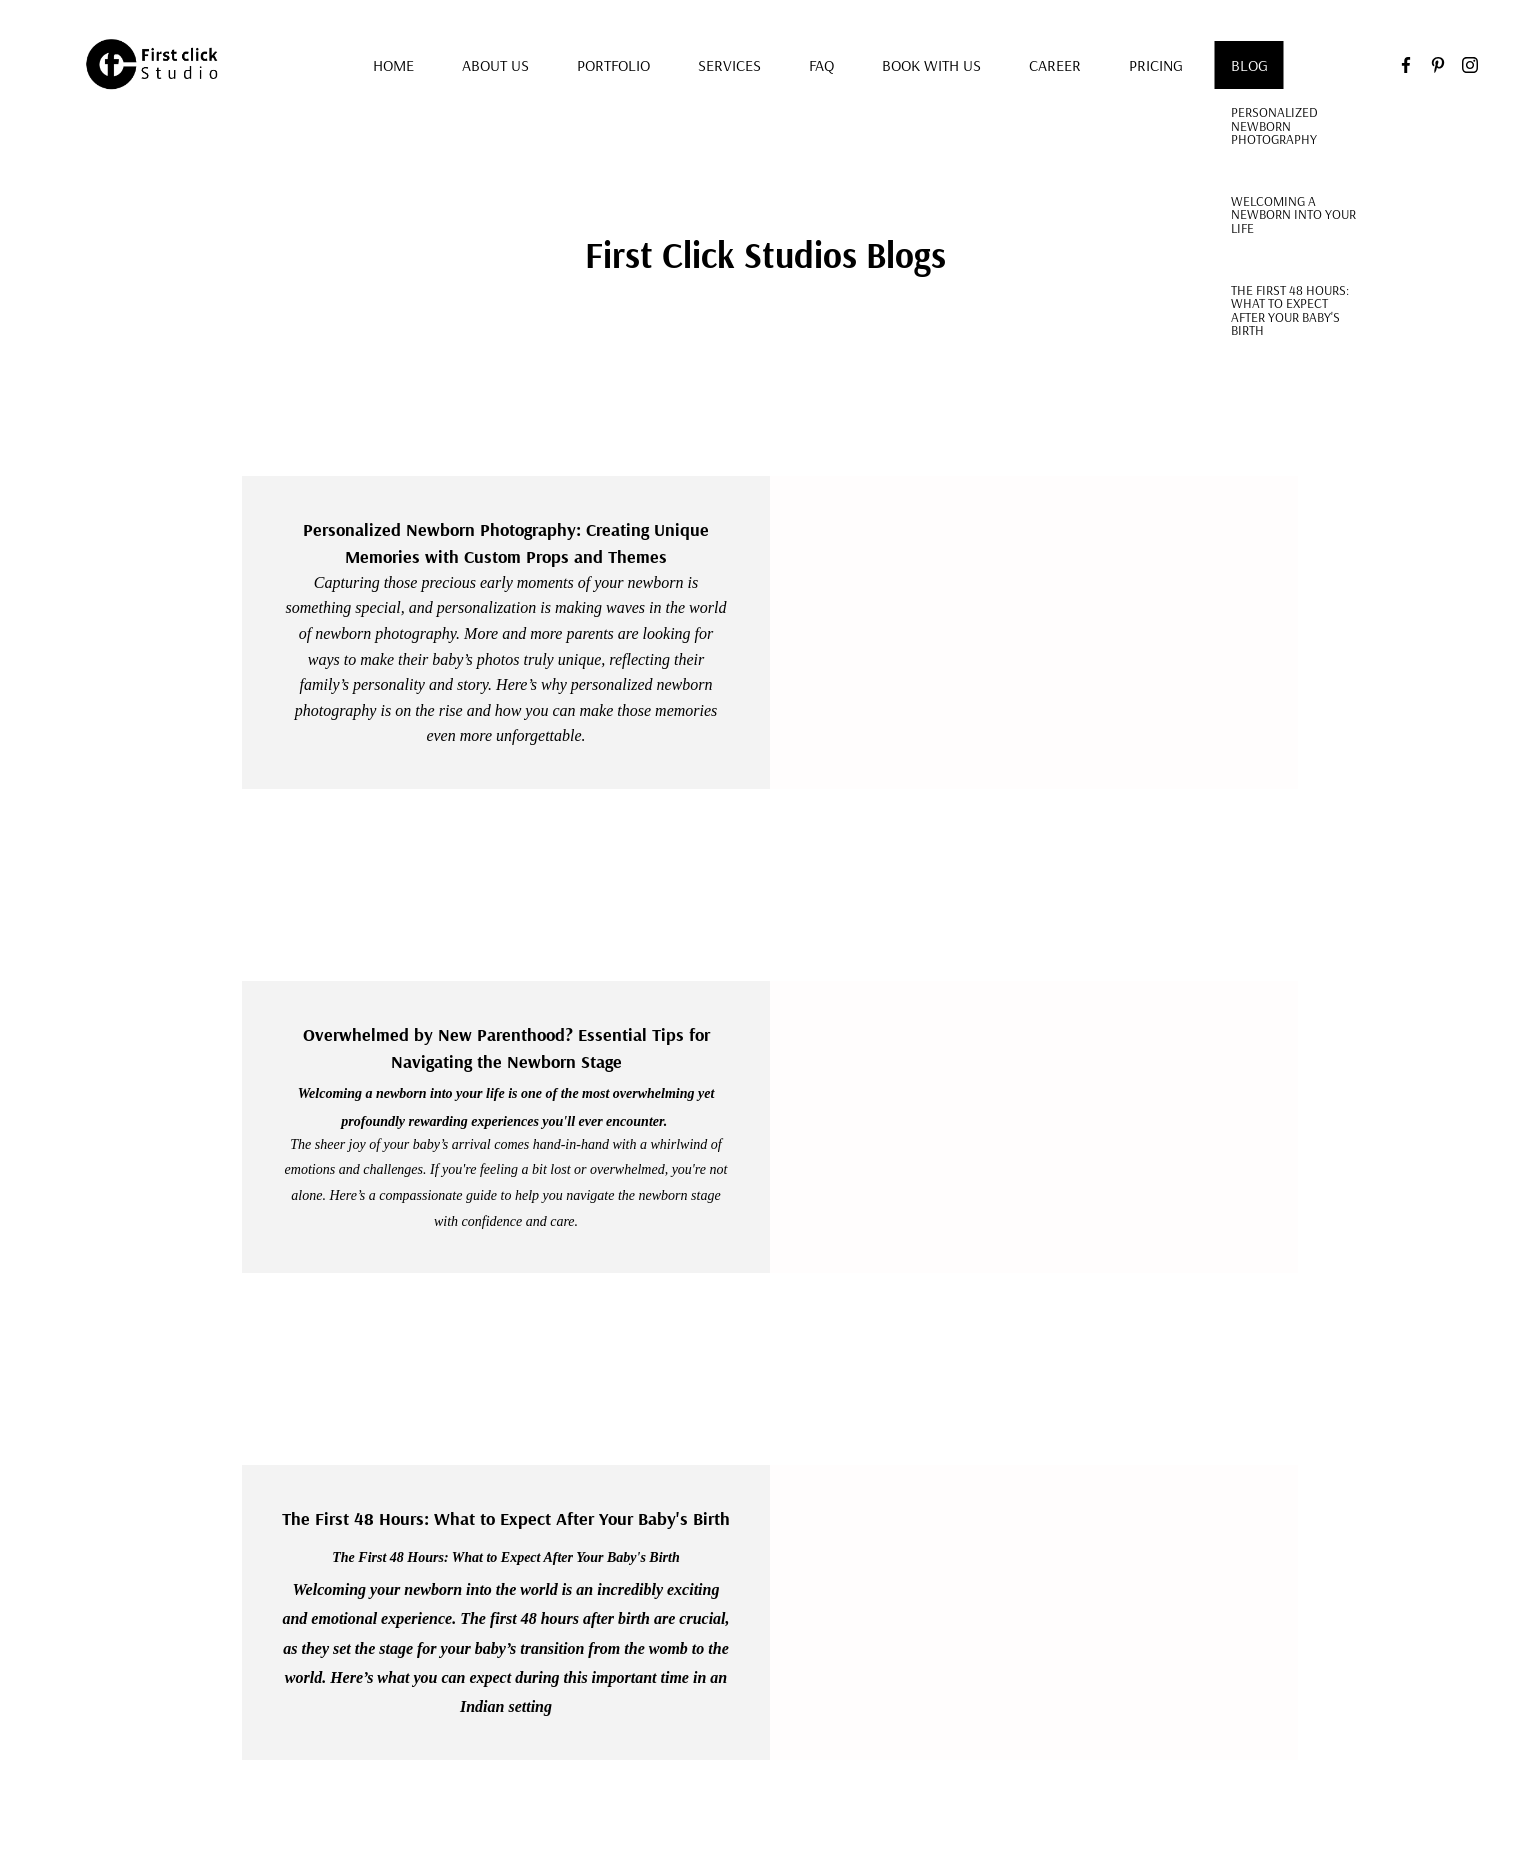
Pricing (1156, 65)
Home (393, 65)
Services (729, 65)
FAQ (821, 65)
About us (495, 65)
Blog (1249, 65)
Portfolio (613, 65)
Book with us (931, 65)
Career (1055, 65)
